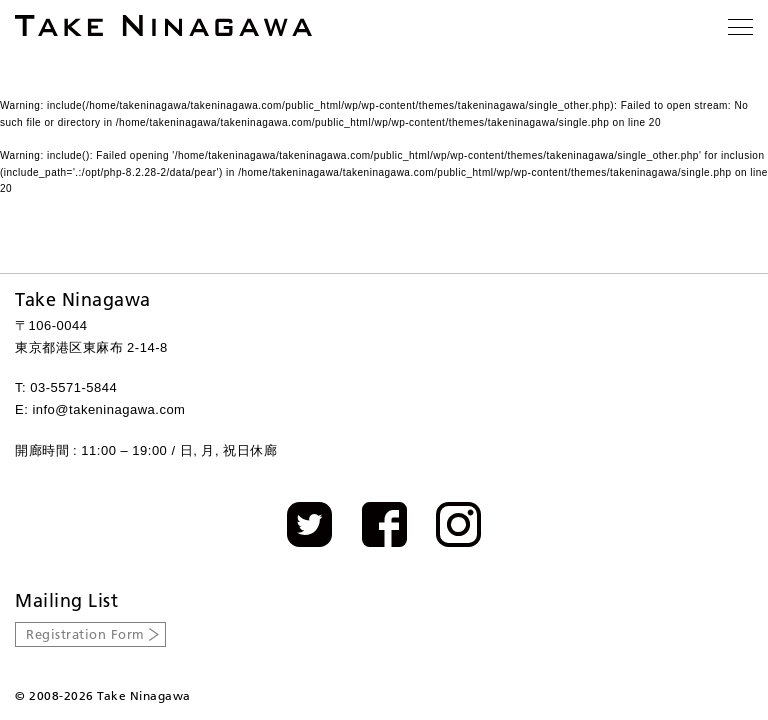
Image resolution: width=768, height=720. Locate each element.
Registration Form (85, 634)
